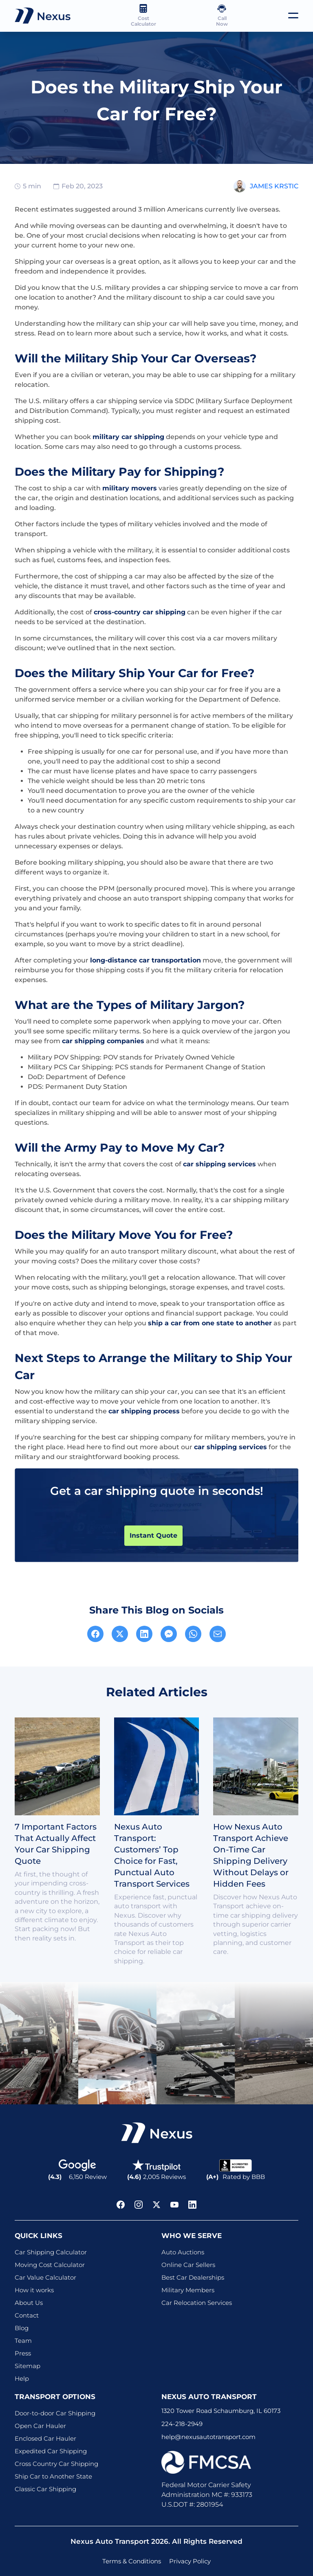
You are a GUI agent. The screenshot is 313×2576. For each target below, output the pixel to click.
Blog (22, 2328)
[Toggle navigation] (293, 15)
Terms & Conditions (131, 2561)
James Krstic (274, 186)
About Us (29, 2303)
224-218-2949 (182, 2424)
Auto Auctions (182, 2252)
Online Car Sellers (188, 2265)
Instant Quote (153, 1535)
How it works (34, 2290)
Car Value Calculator (45, 2277)
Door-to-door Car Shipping (55, 2413)
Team (23, 2340)
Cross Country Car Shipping (56, 2464)
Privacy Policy (190, 2561)
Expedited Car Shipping (51, 2451)
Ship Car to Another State (53, 2476)
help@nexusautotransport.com (208, 2437)
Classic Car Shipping (45, 2489)
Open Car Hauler (40, 2426)
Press (23, 2353)
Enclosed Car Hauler (45, 2438)
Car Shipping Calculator (51, 2252)
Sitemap (27, 2366)
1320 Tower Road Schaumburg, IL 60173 (220, 2411)
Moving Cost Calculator (50, 2265)
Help (22, 2378)
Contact (27, 2315)
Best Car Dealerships (192, 2277)
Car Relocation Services (196, 2303)
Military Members (187, 2290)
